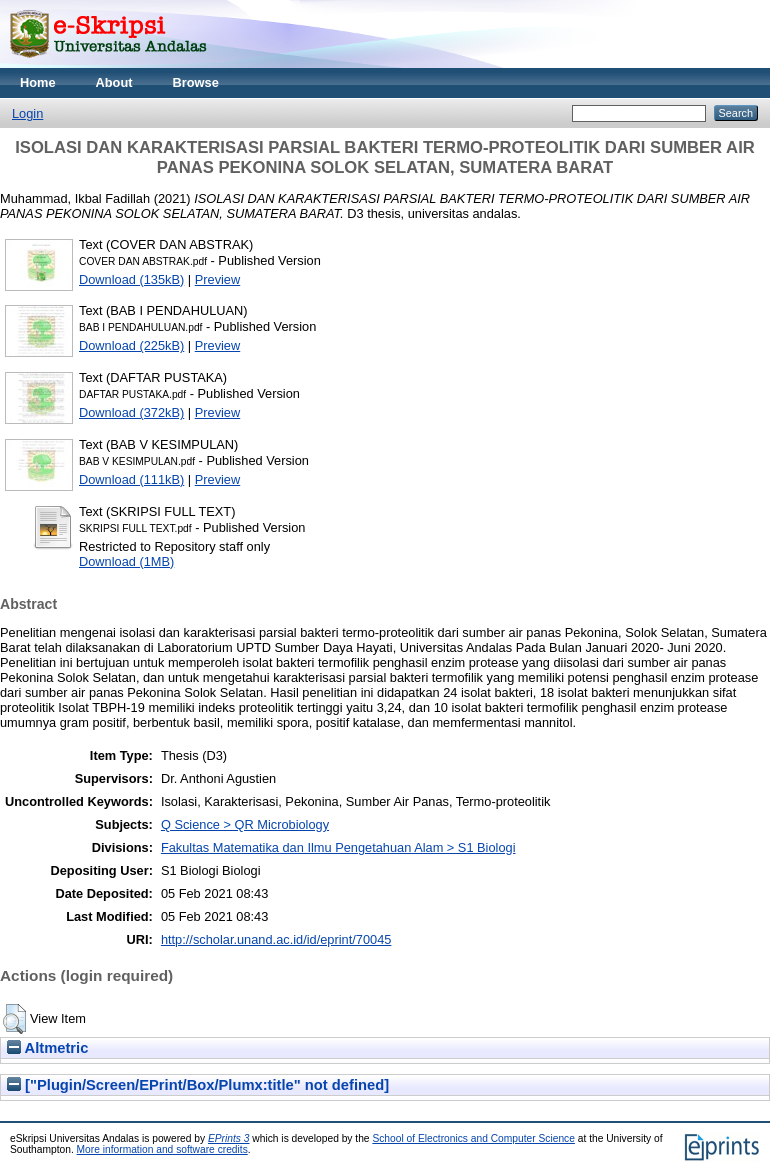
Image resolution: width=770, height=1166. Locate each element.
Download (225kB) (131, 345)
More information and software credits (162, 1149)
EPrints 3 (229, 1138)
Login (27, 113)
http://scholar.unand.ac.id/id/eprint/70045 (276, 939)
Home (38, 82)
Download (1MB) (126, 561)
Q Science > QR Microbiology (245, 824)
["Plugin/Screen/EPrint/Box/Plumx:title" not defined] (198, 1085)
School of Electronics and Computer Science (473, 1138)
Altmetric (47, 1048)
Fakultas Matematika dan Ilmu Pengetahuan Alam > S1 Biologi (338, 847)
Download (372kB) (131, 412)
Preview (218, 279)
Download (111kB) (131, 479)
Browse (196, 82)
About (114, 82)
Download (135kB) (131, 279)
